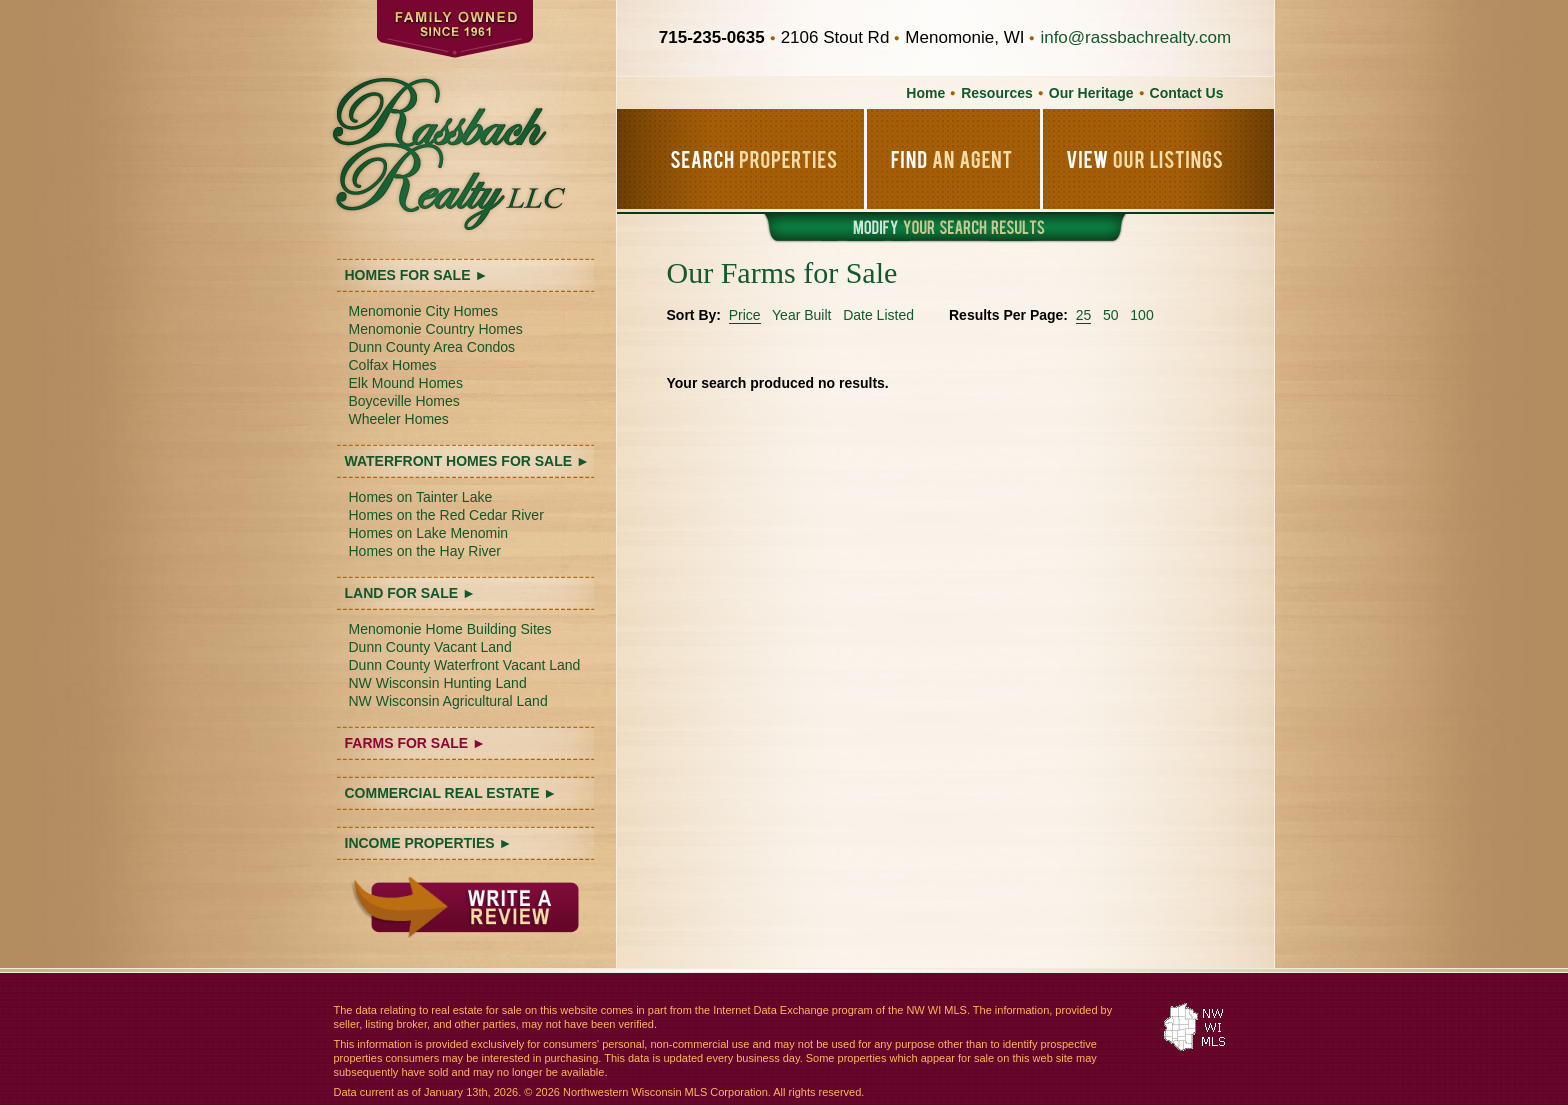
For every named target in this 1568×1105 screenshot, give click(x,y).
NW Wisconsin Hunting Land (438, 683)
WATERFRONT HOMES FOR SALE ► (467, 461)
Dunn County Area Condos (432, 347)
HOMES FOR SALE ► (417, 275)
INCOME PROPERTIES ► (429, 843)
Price (745, 315)
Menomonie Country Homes (436, 329)
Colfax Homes (393, 365)
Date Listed (878, 315)
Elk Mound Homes (406, 383)
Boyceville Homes (404, 401)
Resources (997, 93)
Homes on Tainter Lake (421, 497)
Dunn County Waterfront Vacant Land (465, 665)
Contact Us (1187, 93)
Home (925, 93)
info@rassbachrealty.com (1135, 37)
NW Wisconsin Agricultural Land (448, 701)
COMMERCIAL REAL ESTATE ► (451, 793)
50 (1111, 315)
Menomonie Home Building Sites (450, 629)
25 (1084, 315)
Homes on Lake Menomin (429, 533)
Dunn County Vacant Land (430, 647)
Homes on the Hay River (425, 551)
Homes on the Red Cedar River (446, 515)
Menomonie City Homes (423, 311)
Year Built (801, 315)
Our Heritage (1091, 93)
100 (1141, 315)
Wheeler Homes (399, 419)
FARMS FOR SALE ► (415, 743)
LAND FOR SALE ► (410, 593)
